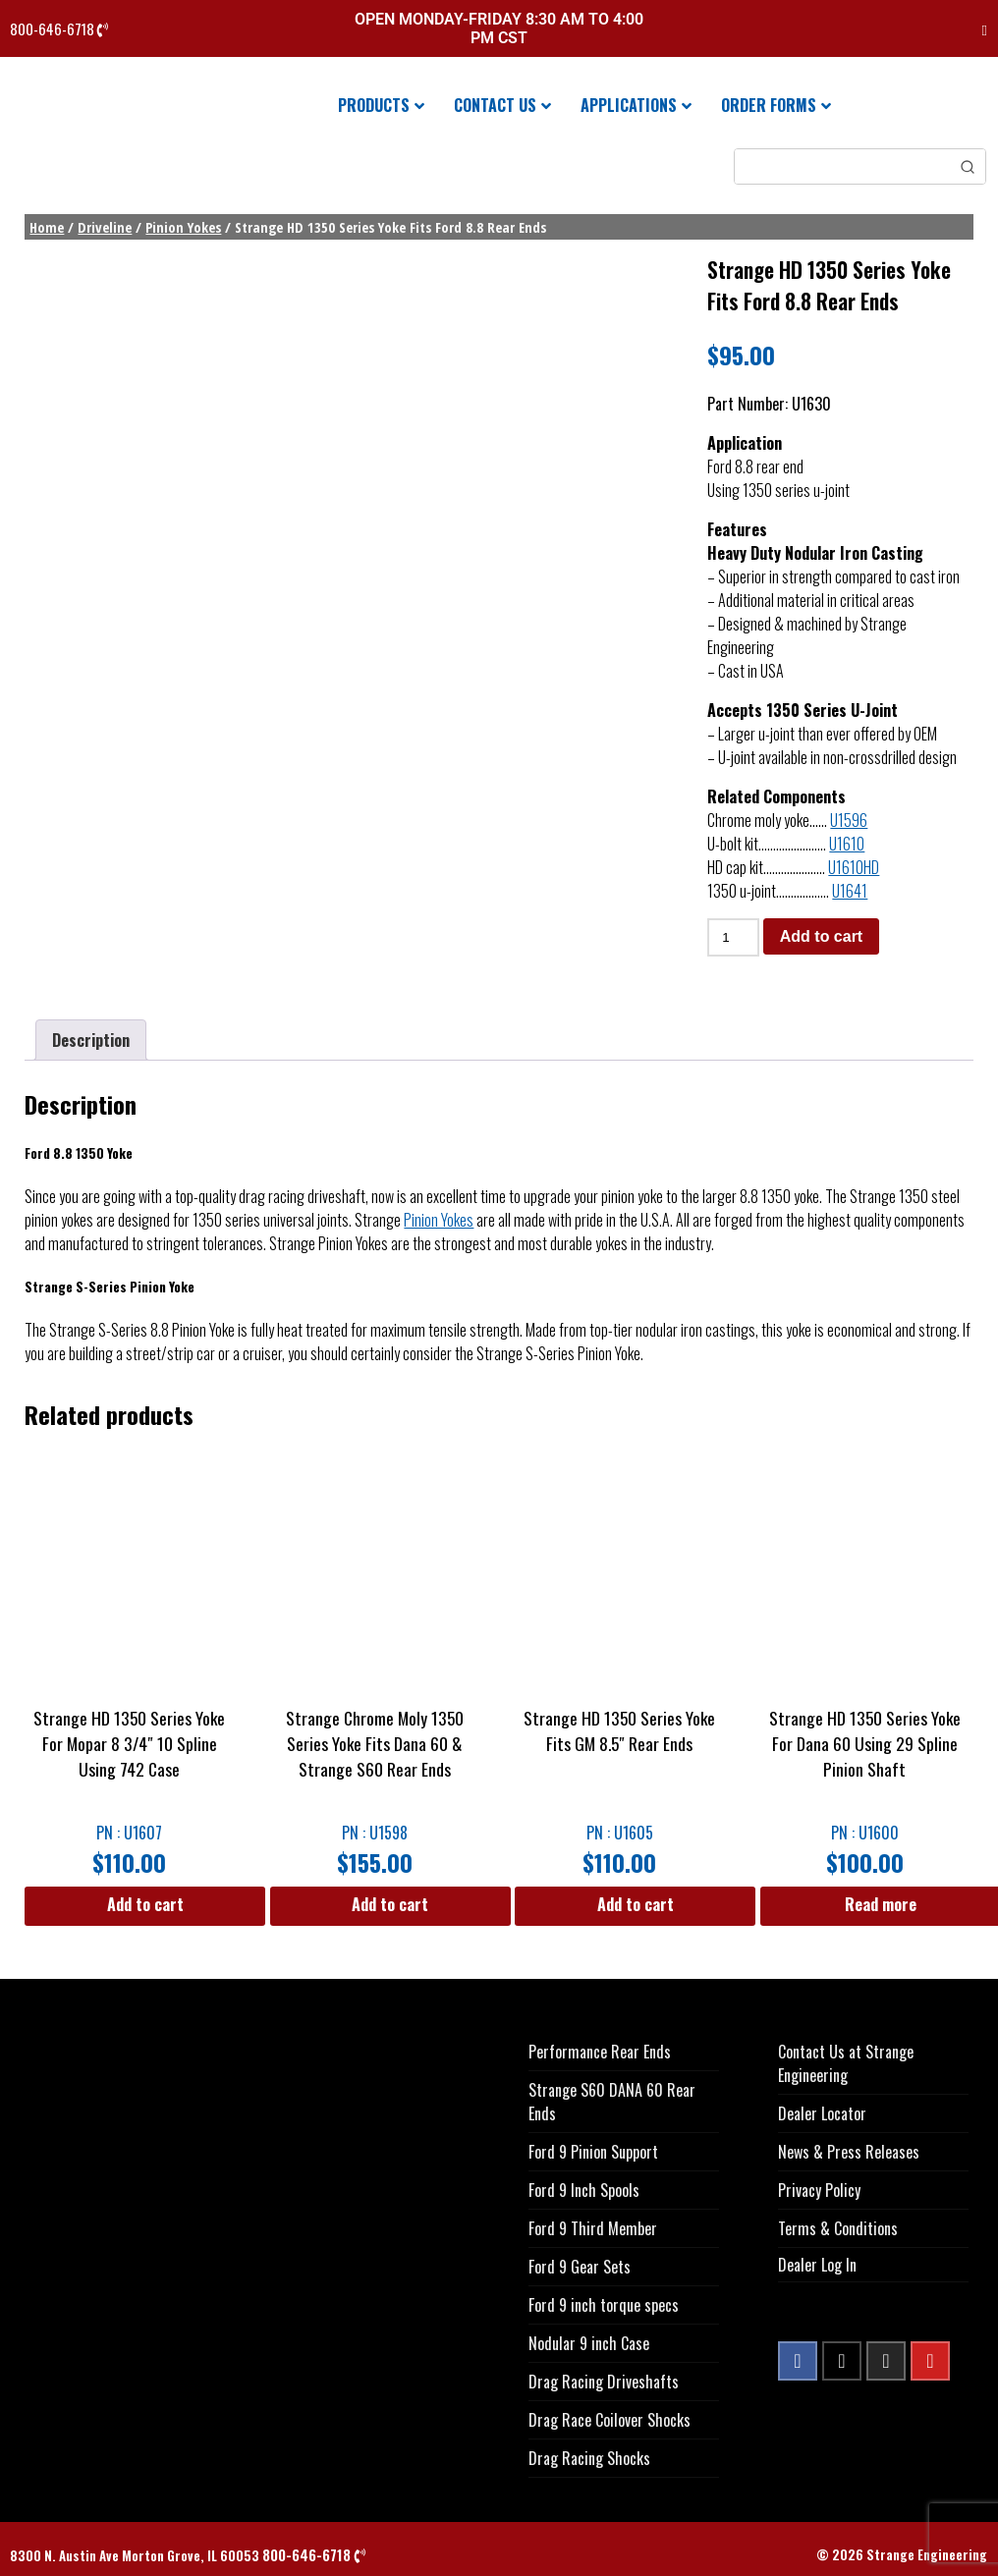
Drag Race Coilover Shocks (609, 2420)
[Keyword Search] (842, 166)
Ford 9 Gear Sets (579, 2266)
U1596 (848, 820)
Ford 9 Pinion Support (593, 2152)
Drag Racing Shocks (589, 2458)
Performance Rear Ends (599, 2051)
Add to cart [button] (145, 1904)
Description (91, 1040)
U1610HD (853, 867)
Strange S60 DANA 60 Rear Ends (611, 2101)
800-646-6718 (59, 29)
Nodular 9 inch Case (588, 2343)
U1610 (846, 843)
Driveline (105, 227)
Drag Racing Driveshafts (603, 2381)
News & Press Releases (848, 2152)
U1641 (849, 891)
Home (46, 227)
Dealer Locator (822, 2113)
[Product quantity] (732, 937)
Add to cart (821, 936)
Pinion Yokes (183, 227)
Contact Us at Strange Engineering (846, 2063)
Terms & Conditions (838, 2228)
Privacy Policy (819, 2190)
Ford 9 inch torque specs (603, 2305)
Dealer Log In (817, 2264)
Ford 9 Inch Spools (583, 2190)
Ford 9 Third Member (592, 2228)
